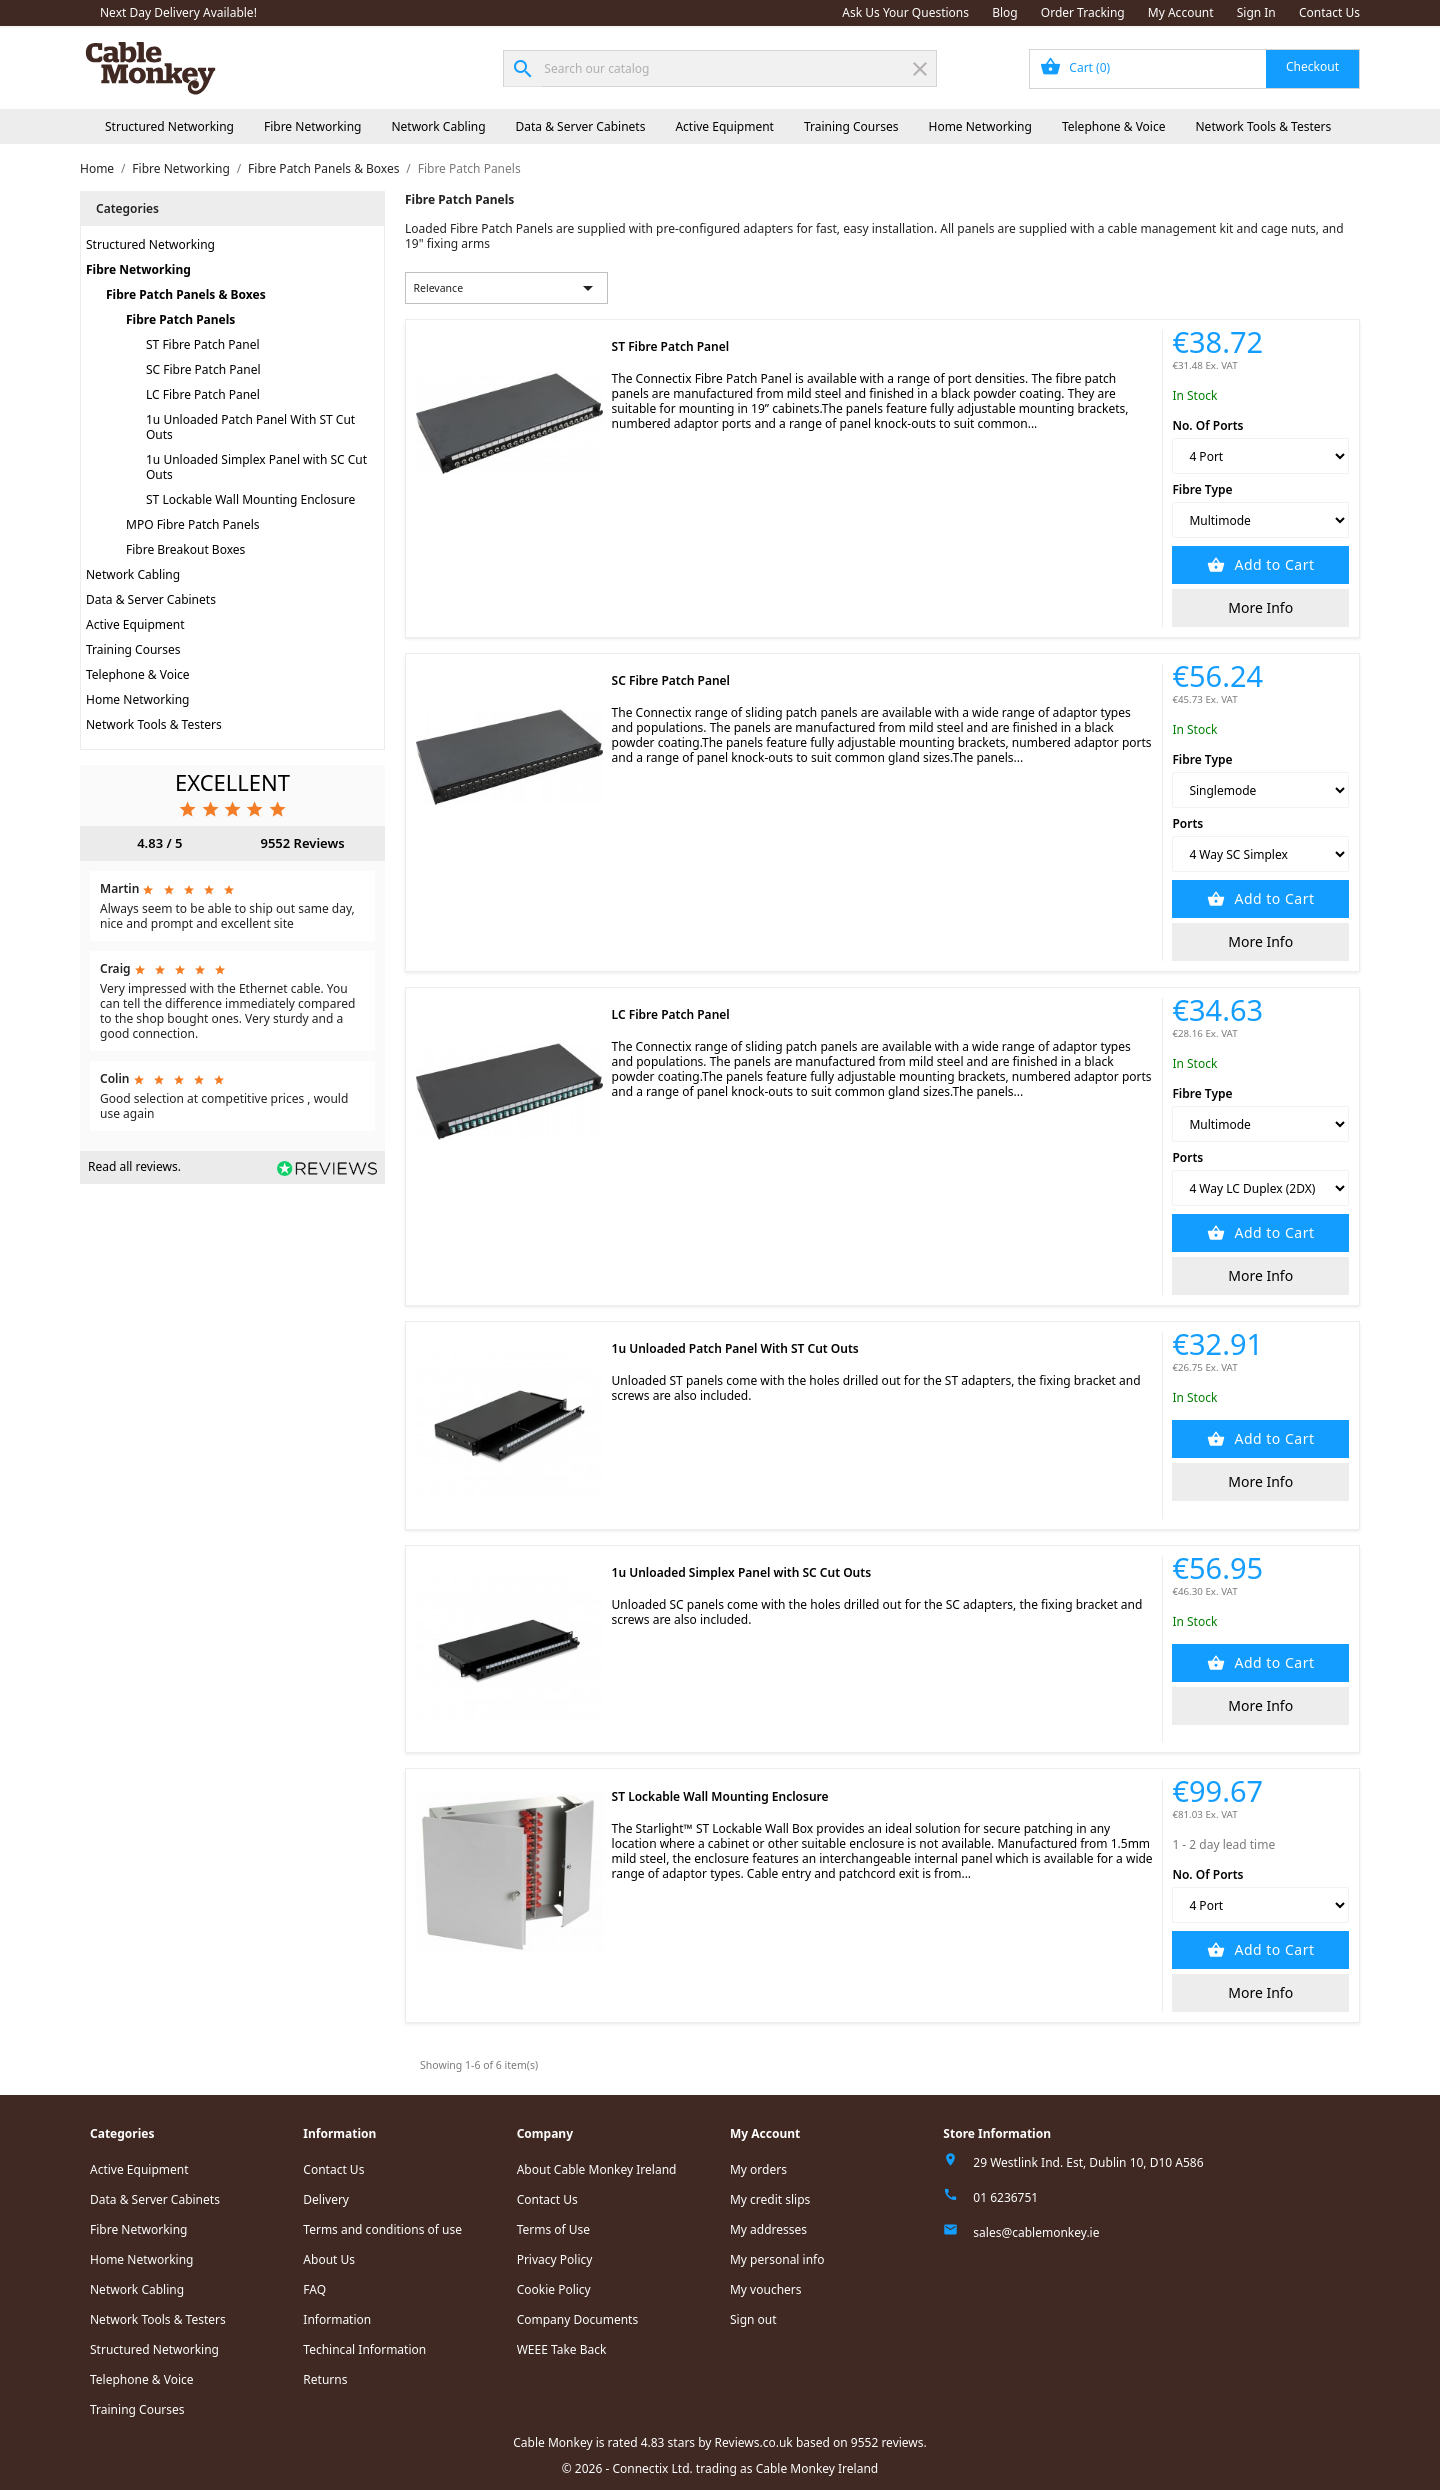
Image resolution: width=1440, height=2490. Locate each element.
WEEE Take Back (562, 2349)
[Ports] (1260, 854)
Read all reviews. (134, 1166)
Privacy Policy (555, 2259)
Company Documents (578, 2319)
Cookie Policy (554, 2289)
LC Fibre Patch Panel (203, 394)
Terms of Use (553, 2229)
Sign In (1256, 12)
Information (337, 2319)
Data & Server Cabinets (581, 126)
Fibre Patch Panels (180, 319)
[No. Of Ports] (1260, 456)
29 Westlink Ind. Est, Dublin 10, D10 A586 (1088, 2162)
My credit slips (770, 2199)
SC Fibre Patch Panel (203, 369)
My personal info (777, 2259)
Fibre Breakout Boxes (185, 549)
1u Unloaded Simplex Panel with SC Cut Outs (256, 467)
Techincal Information (364, 2349)
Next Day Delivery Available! (178, 12)
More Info (1260, 607)
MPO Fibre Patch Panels (193, 524)
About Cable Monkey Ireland (597, 2169)
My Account (1181, 12)
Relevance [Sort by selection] (507, 288)
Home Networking (979, 126)
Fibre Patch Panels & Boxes (186, 294)
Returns (325, 2379)
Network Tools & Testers (1264, 126)
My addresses (768, 2229)
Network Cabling (438, 126)
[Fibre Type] (1260, 520)
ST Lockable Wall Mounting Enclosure (250, 499)
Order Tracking (1083, 12)
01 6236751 (1005, 2197)
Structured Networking (169, 126)
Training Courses (851, 126)
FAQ (314, 2289)
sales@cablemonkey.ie (1036, 2232)
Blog (1005, 12)
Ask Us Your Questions (905, 12)
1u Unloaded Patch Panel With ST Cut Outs (250, 427)
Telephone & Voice (1114, 126)
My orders (758, 2169)
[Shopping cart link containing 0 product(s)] (1194, 69)
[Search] (719, 68)
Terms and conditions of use (382, 2229)
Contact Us (1329, 12)
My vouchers (766, 2289)
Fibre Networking (312, 126)
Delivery (326, 2199)
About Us (329, 2259)
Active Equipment (724, 126)
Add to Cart (1272, 564)
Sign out (753, 2319)
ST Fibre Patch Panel (203, 344)
